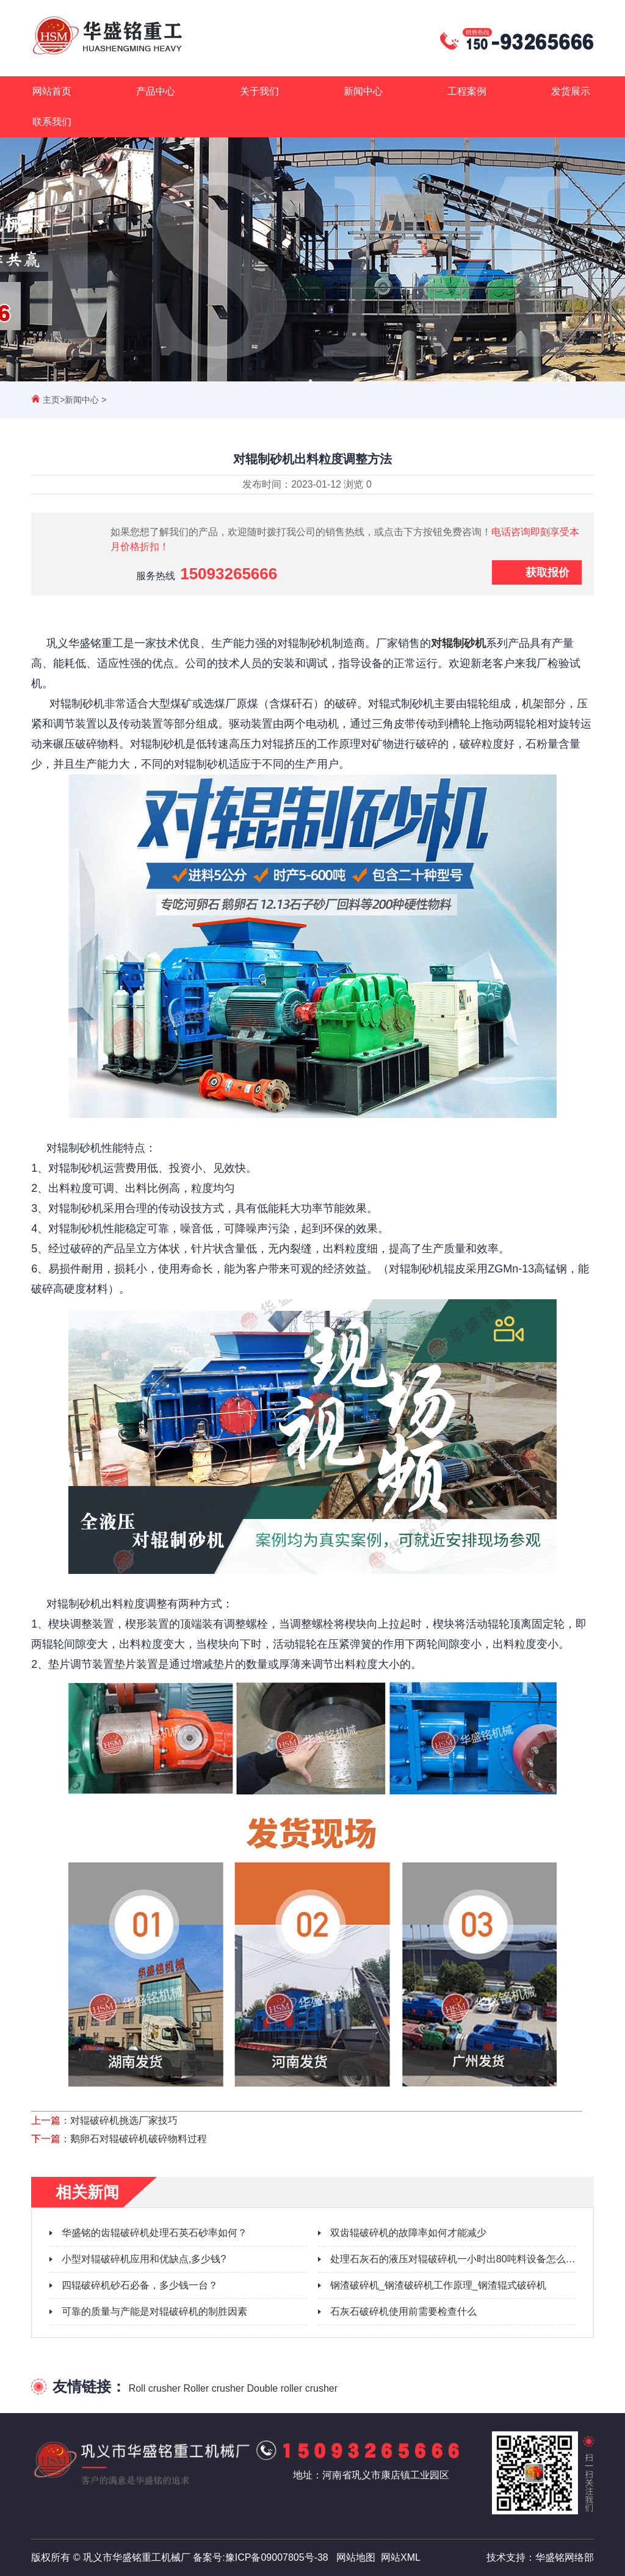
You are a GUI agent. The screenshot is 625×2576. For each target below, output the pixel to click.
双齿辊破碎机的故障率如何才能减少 (408, 2233)
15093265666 (228, 574)
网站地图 (355, 2557)
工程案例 (466, 91)
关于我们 (259, 91)
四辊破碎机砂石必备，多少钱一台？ (140, 2285)
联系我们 (51, 122)
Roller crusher (213, 2388)
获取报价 (547, 572)
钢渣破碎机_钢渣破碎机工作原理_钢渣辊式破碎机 (438, 2285)
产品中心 (155, 91)
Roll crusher (155, 2388)
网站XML (401, 2557)
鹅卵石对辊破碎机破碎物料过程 (138, 2139)
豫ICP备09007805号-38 (276, 2557)
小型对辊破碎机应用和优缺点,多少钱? (144, 2259)
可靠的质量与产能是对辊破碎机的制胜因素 (154, 2311)
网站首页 (51, 91)
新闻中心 (363, 91)
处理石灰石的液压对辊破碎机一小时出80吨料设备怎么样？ (457, 2259)
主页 (51, 400)
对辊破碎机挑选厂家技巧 (124, 2120)
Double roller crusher (292, 2388)
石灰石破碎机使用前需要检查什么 (403, 2311)
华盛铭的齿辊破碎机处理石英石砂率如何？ (154, 2233)
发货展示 (570, 91)
